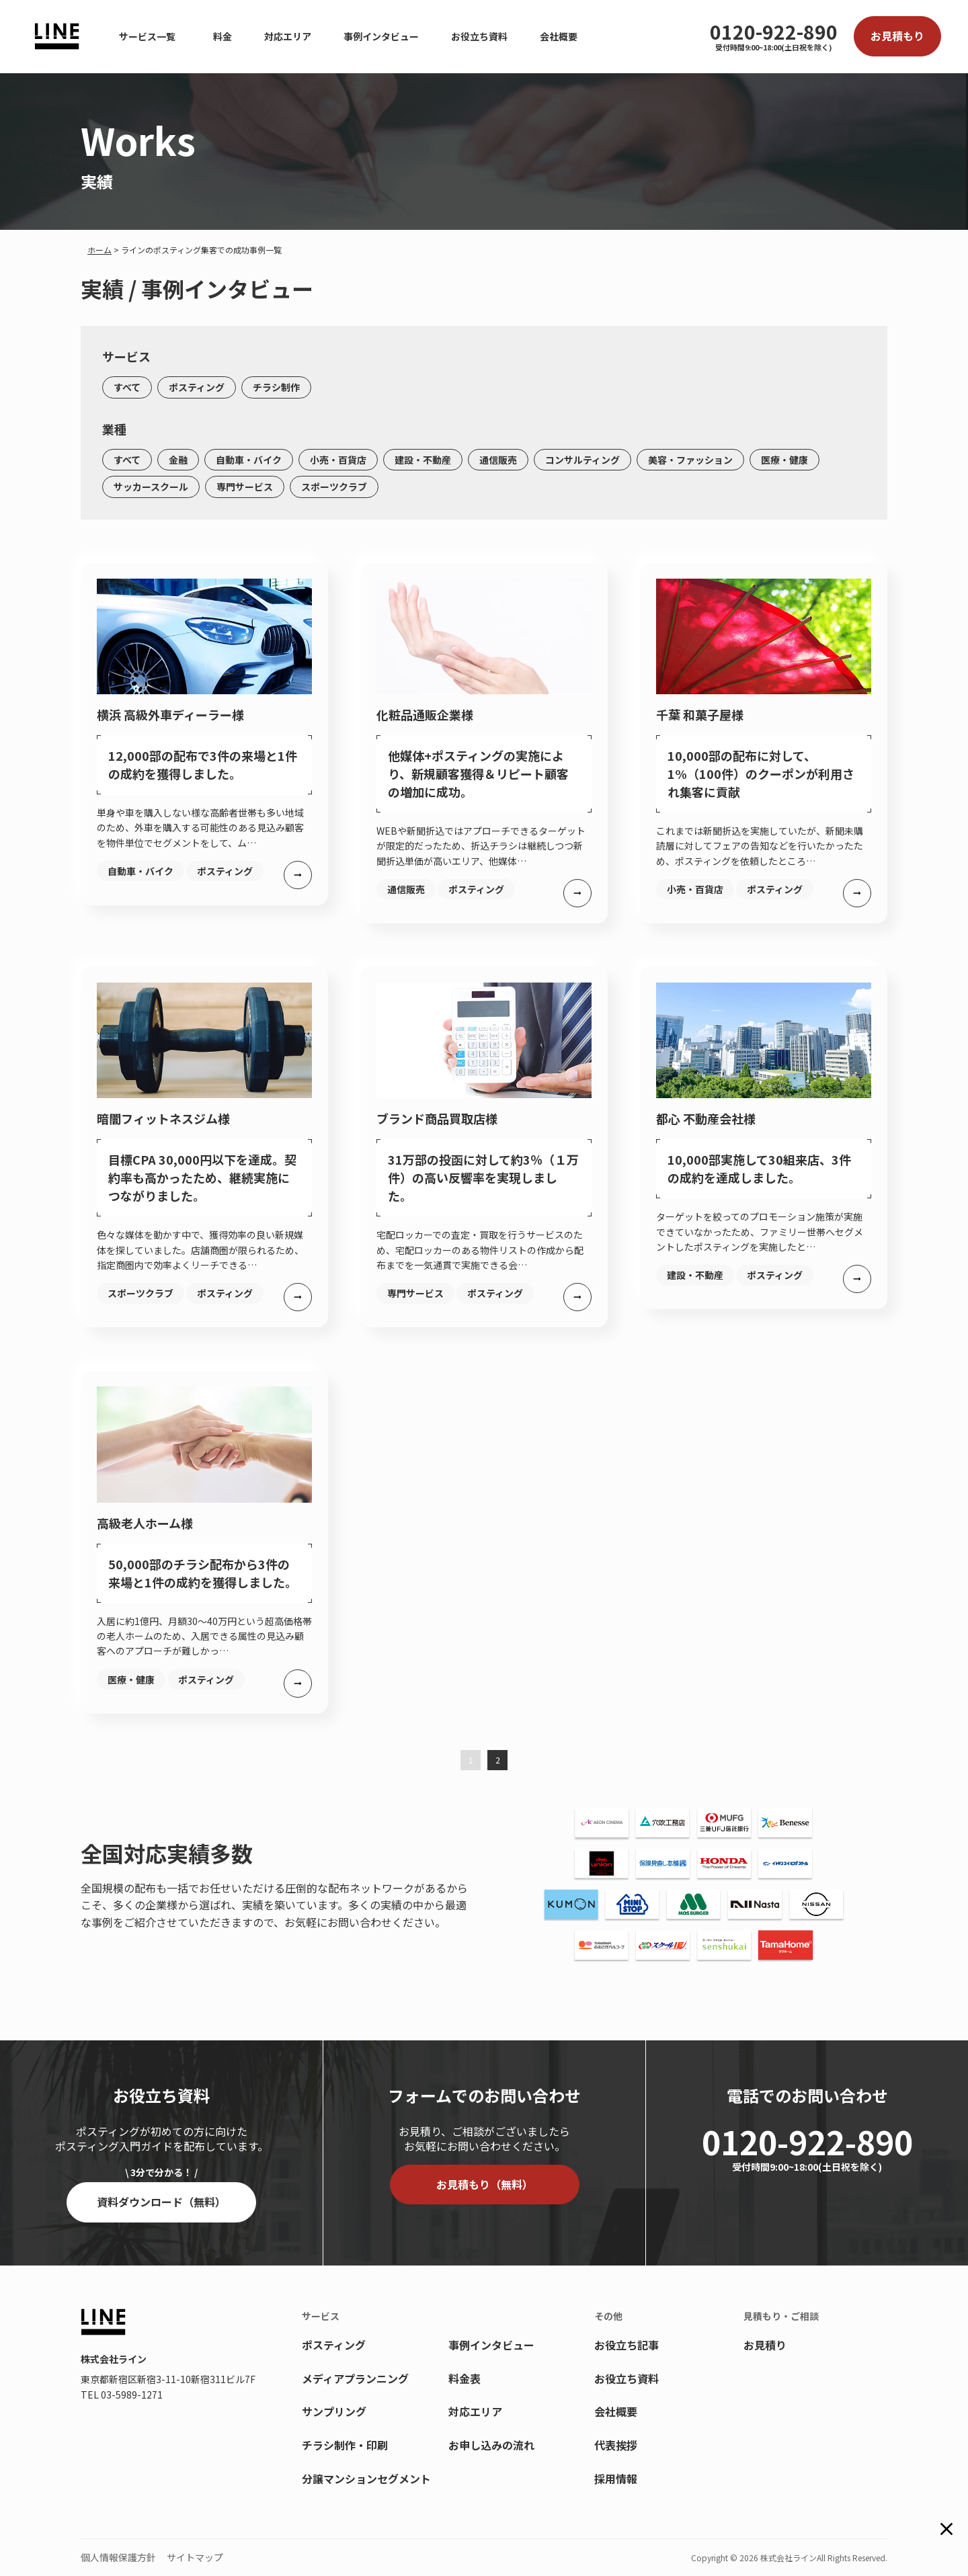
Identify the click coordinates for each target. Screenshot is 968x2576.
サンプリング (334, 2411)
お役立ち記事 (626, 2345)
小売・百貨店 (338, 459)
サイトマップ (195, 2557)
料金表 (464, 2378)
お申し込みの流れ (491, 2445)
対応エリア (287, 36)
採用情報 (615, 2478)
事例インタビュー (381, 36)
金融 (178, 459)
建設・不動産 (423, 459)
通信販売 (498, 459)
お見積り (765, 2345)
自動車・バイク (249, 459)
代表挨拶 (615, 2445)
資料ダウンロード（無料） (161, 2202)
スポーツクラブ (334, 486)
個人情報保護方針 (118, 2557)
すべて (127, 387)
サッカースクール (151, 486)
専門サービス (244, 486)
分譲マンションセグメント (366, 2478)
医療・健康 (784, 459)
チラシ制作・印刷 (345, 2445)
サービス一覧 (147, 36)
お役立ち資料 (479, 36)
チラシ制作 (276, 387)
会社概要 (558, 36)
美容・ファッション (690, 459)
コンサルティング (582, 459)
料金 (222, 36)
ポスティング (197, 387)
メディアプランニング (355, 2378)
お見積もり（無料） (484, 2184)
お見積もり (897, 36)
